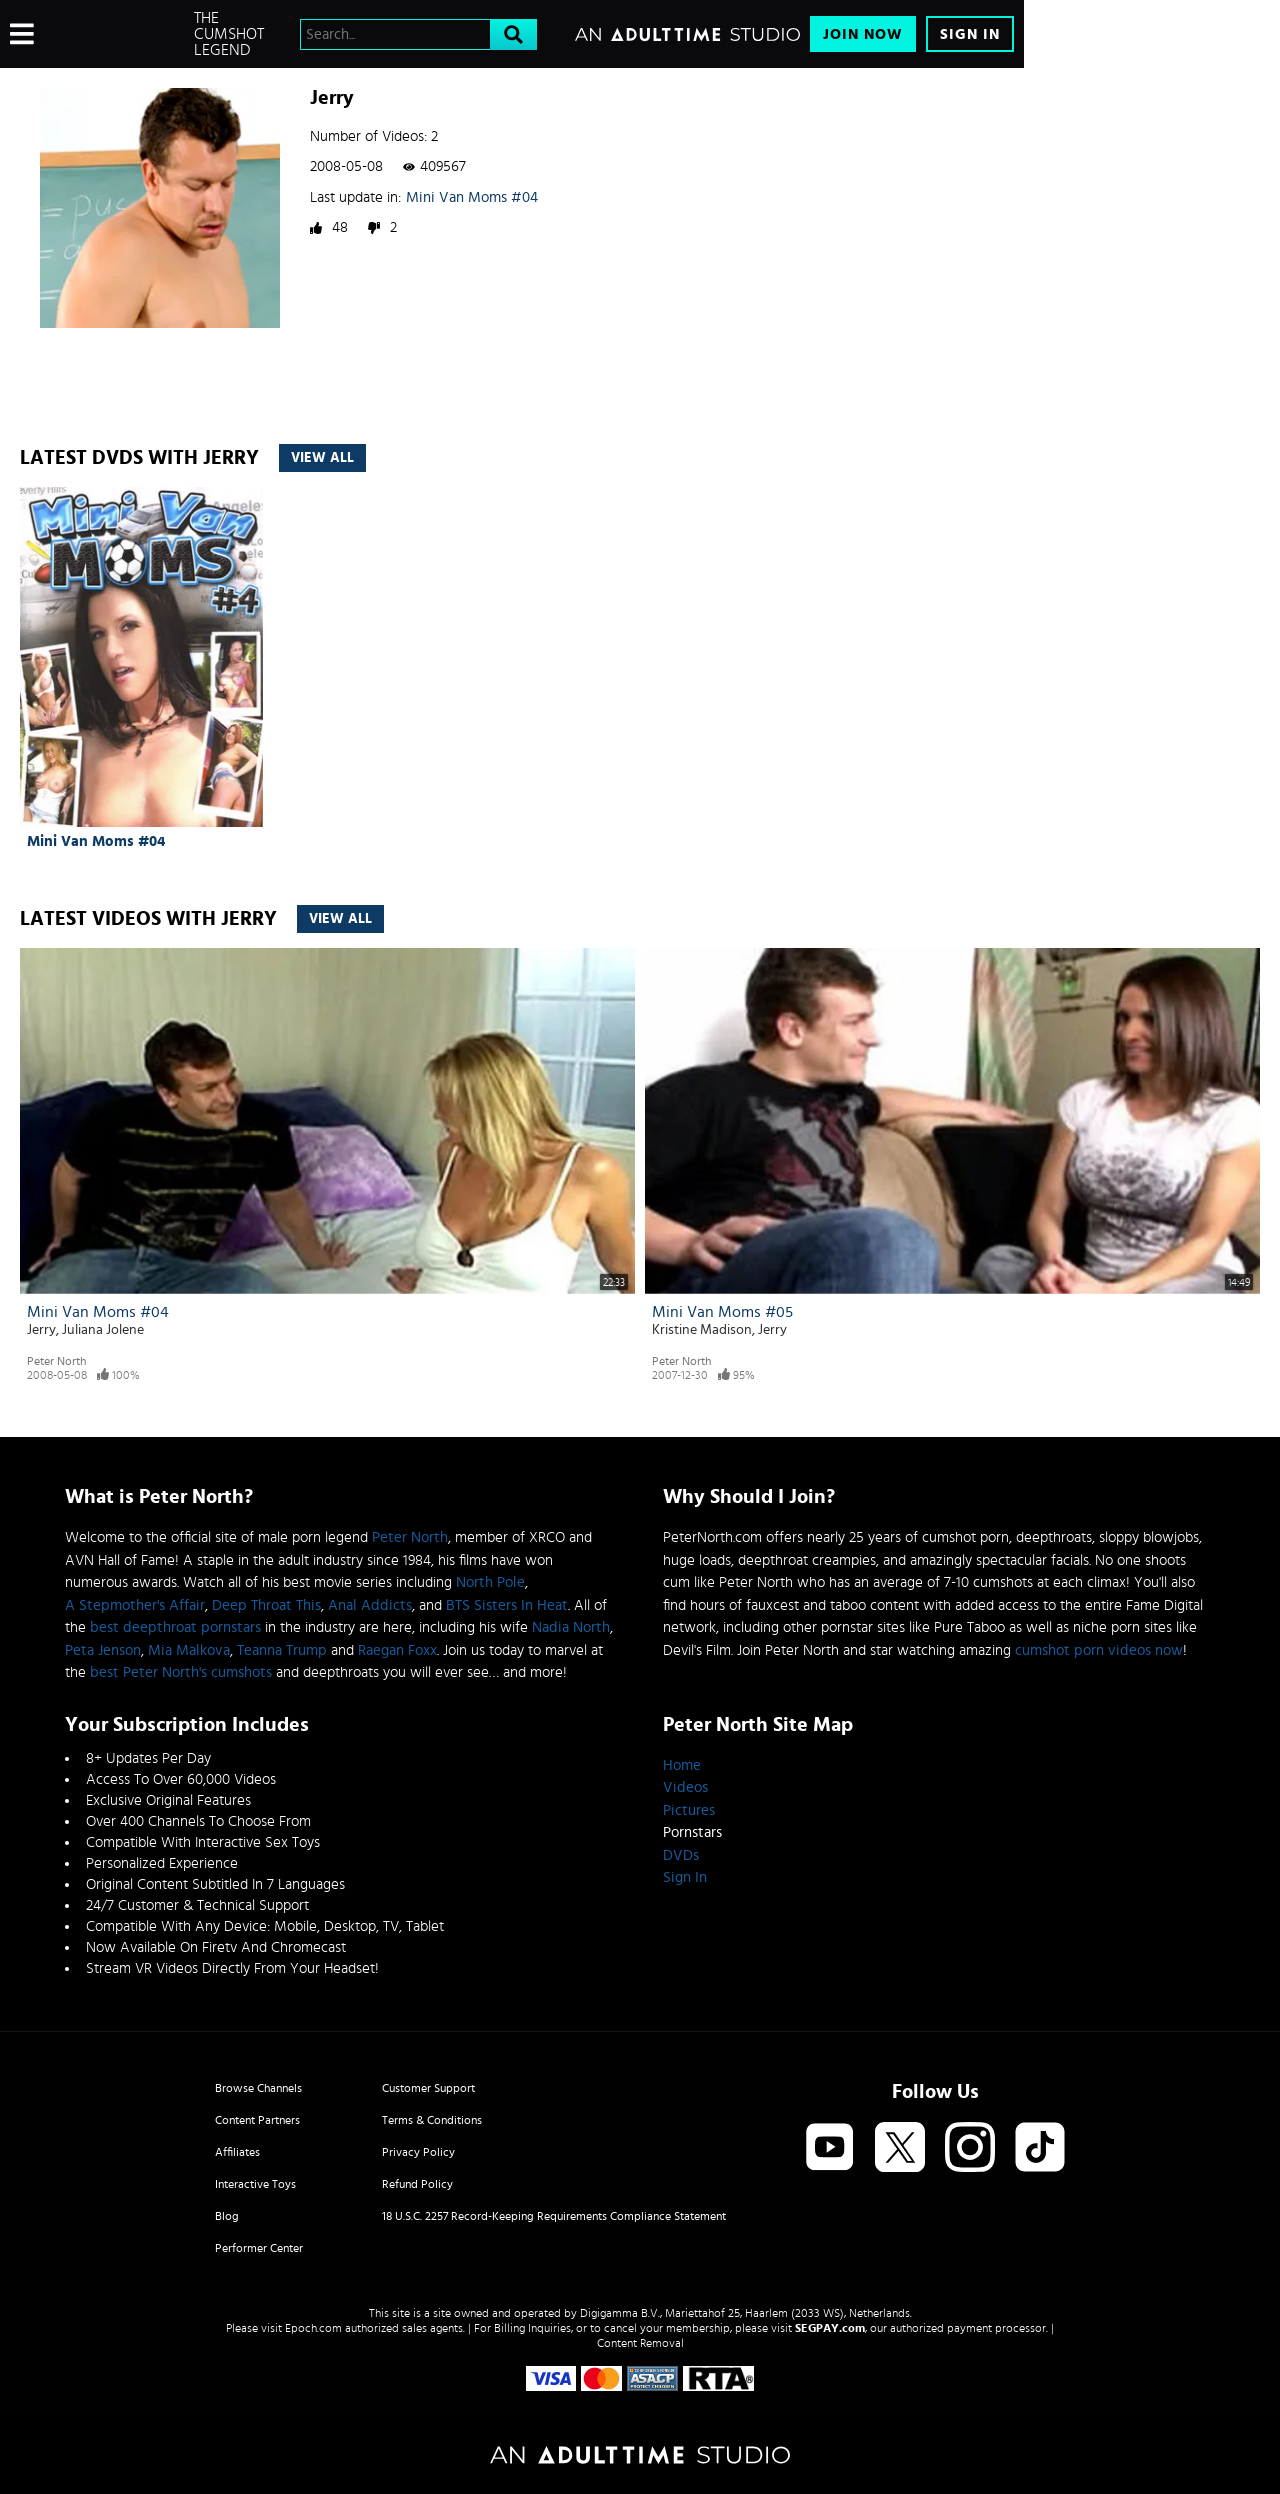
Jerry (41, 1330)
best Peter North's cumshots (181, 1672)
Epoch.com (313, 2328)
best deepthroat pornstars (175, 1627)
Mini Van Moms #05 (722, 1312)
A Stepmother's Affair (135, 1605)
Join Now (863, 34)
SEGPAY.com (830, 2328)
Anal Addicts (370, 1605)
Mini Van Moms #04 (472, 197)
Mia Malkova (189, 1650)
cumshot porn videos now (1099, 1650)
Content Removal (640, 2343)
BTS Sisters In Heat (507, 1605)
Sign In (970, 34)
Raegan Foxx (397, 1650)
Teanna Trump (282, 1650)
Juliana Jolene (103, 1330)
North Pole (490, 1582)
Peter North (56, 1361)
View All (322, 458)
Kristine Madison (702, 1330)
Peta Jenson (103, 1650)
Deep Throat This (266, 1605)
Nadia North (571, 1627)
